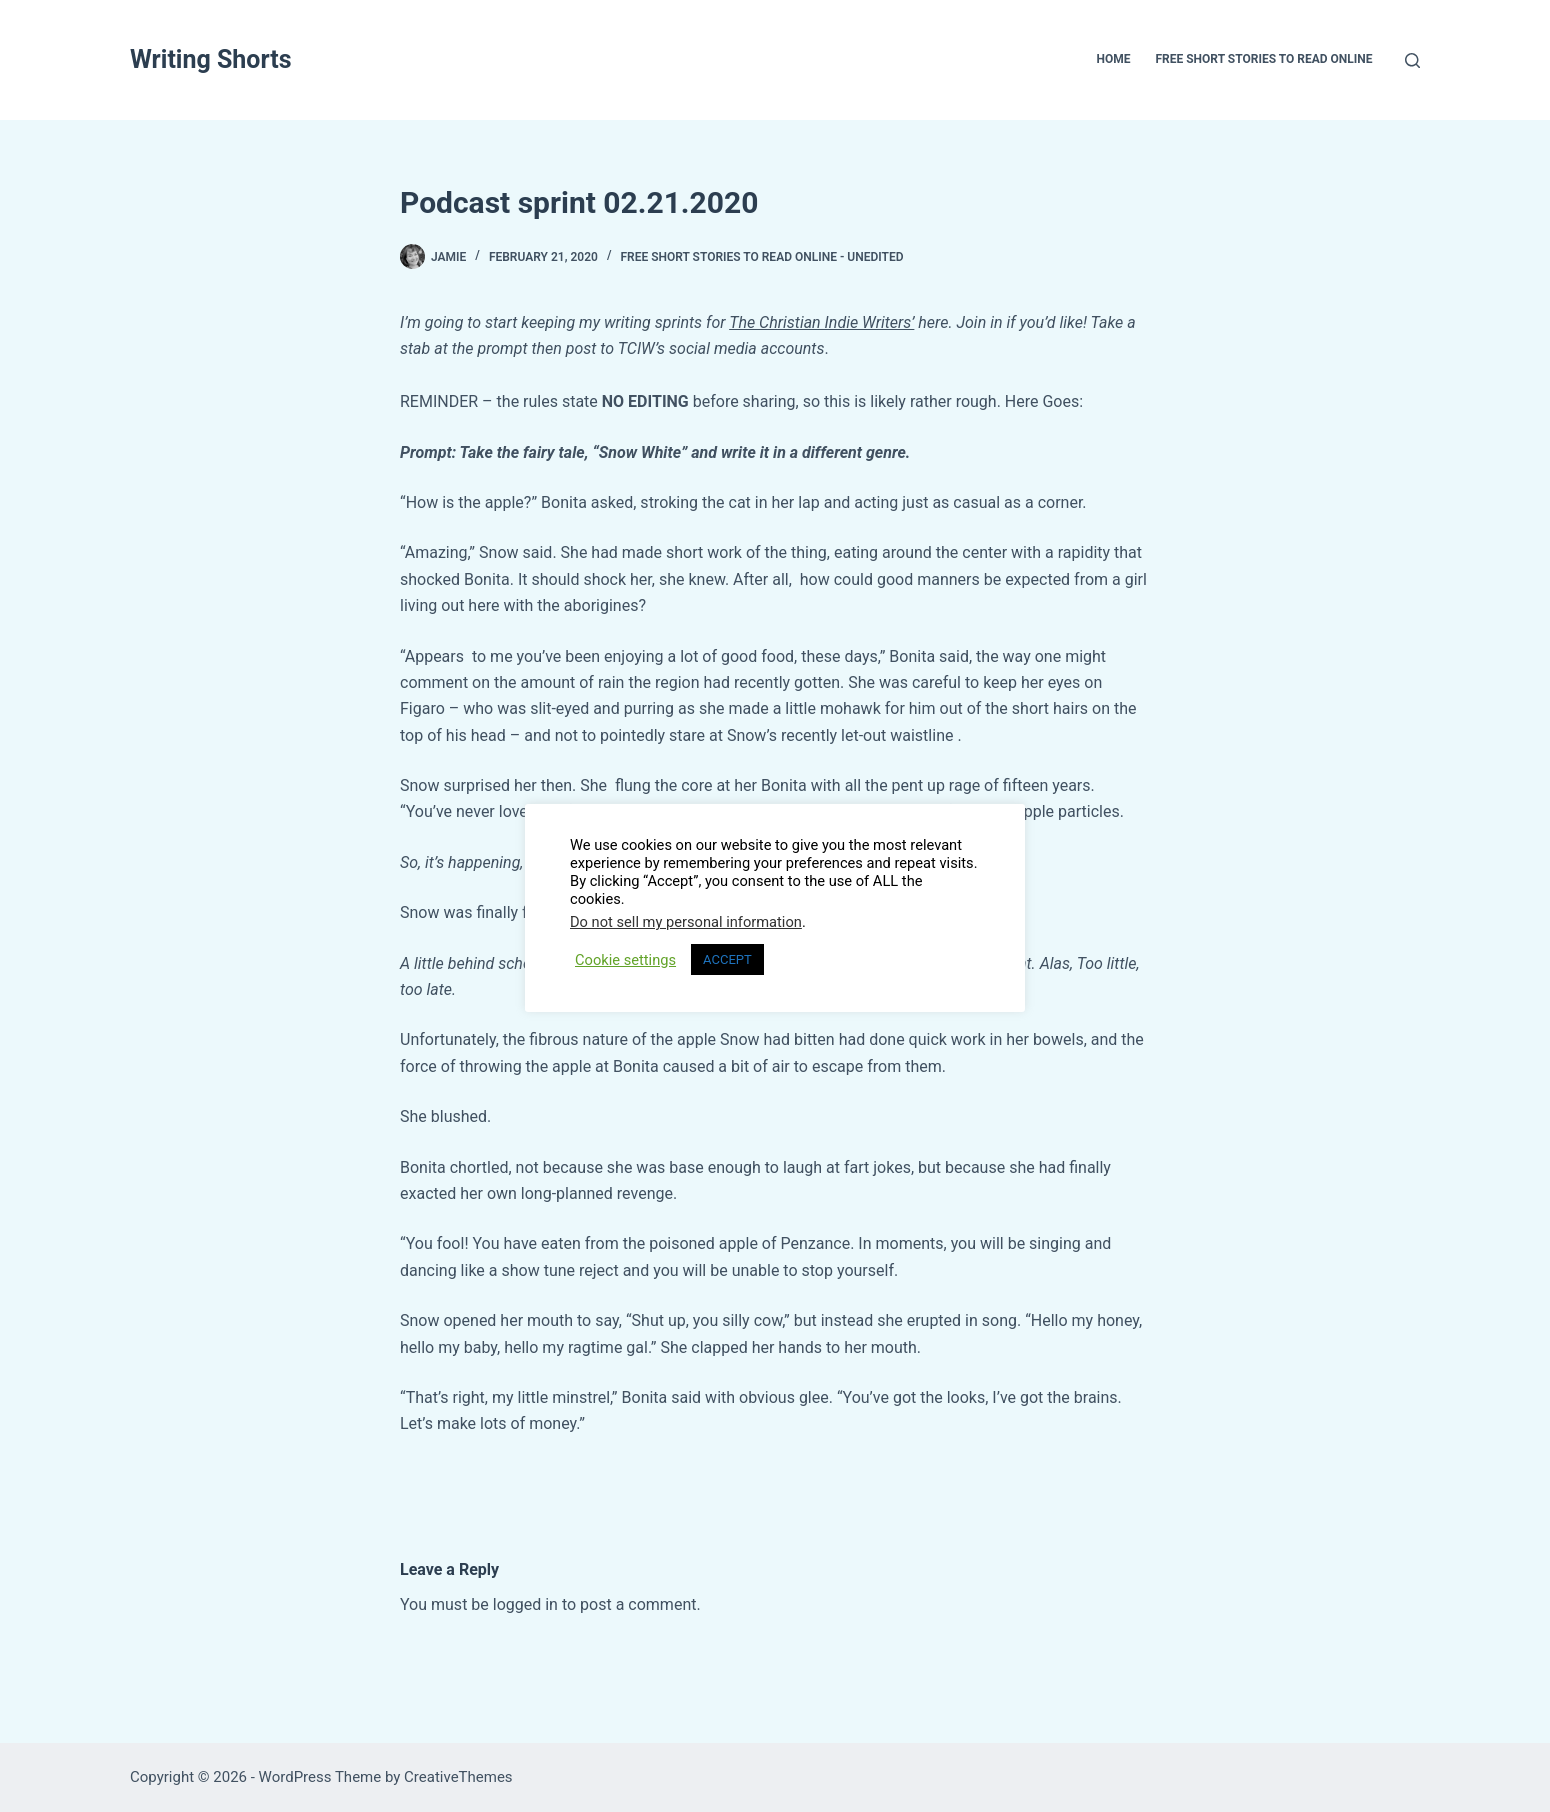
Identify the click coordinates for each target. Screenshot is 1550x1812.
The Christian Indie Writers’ (821, 322)
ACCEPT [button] (727, 959)
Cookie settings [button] (625, 960)
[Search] (1412, 60)
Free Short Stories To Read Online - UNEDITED (761, 257)
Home (1113, 59)
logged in (525, 1604)
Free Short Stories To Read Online (1263, 59)
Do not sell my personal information (686, 922)
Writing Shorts (211, 59)
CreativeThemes (458, 1777)
